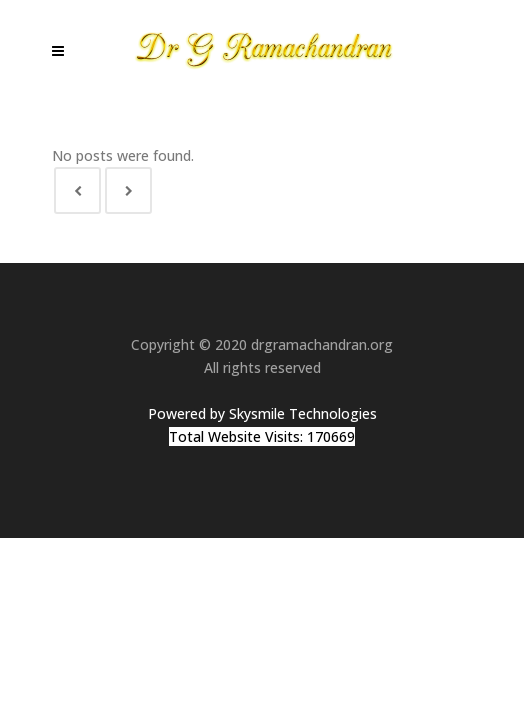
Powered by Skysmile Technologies (262, 413)
